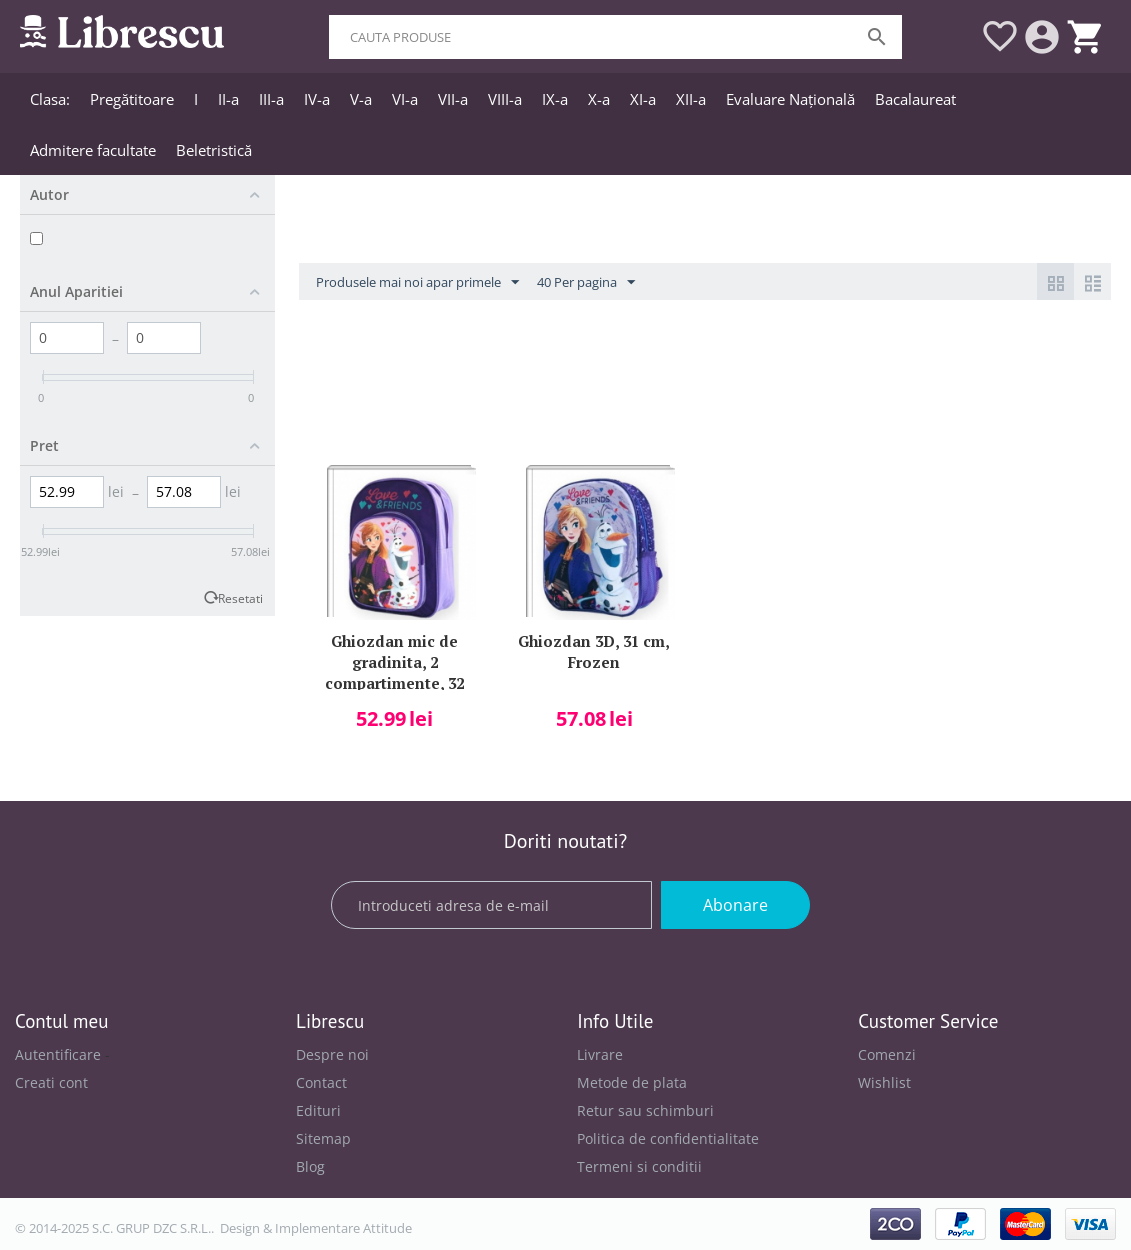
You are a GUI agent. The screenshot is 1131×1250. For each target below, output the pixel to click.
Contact (321, 1082)
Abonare (735, 905)
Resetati (240, 598)
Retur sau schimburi (645, 1110)
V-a (361, 99)
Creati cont (51, 1082)
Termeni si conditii (639, 1166)
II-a (228, 99)
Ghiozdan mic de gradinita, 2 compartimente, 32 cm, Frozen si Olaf (394, 660)
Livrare (600, 1054)
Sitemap (323, 1138)
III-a (271, 99)
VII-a (453, 99)
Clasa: (50, 99)
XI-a (643, 99)
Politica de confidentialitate (668, 1138)
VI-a (405, 99)
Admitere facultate (93, 150)
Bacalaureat (915, 99)
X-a (599, 99)
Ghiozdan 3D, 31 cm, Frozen (594, 651)
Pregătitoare (132, 99)
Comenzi (887, 1054)
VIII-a (505, 99)
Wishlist (884, 1082)
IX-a (555, 99)
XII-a (691, 99)
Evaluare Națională (790, 99)
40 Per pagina (586, 283)
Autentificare (58, 1054)
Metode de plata (632, 1082)
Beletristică (214, 150)
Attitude (387, 1228)
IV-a (317, 99)
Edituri (318, 1110)
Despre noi (332, 1054)
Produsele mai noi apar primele (417, 283)
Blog (310, 1166)
